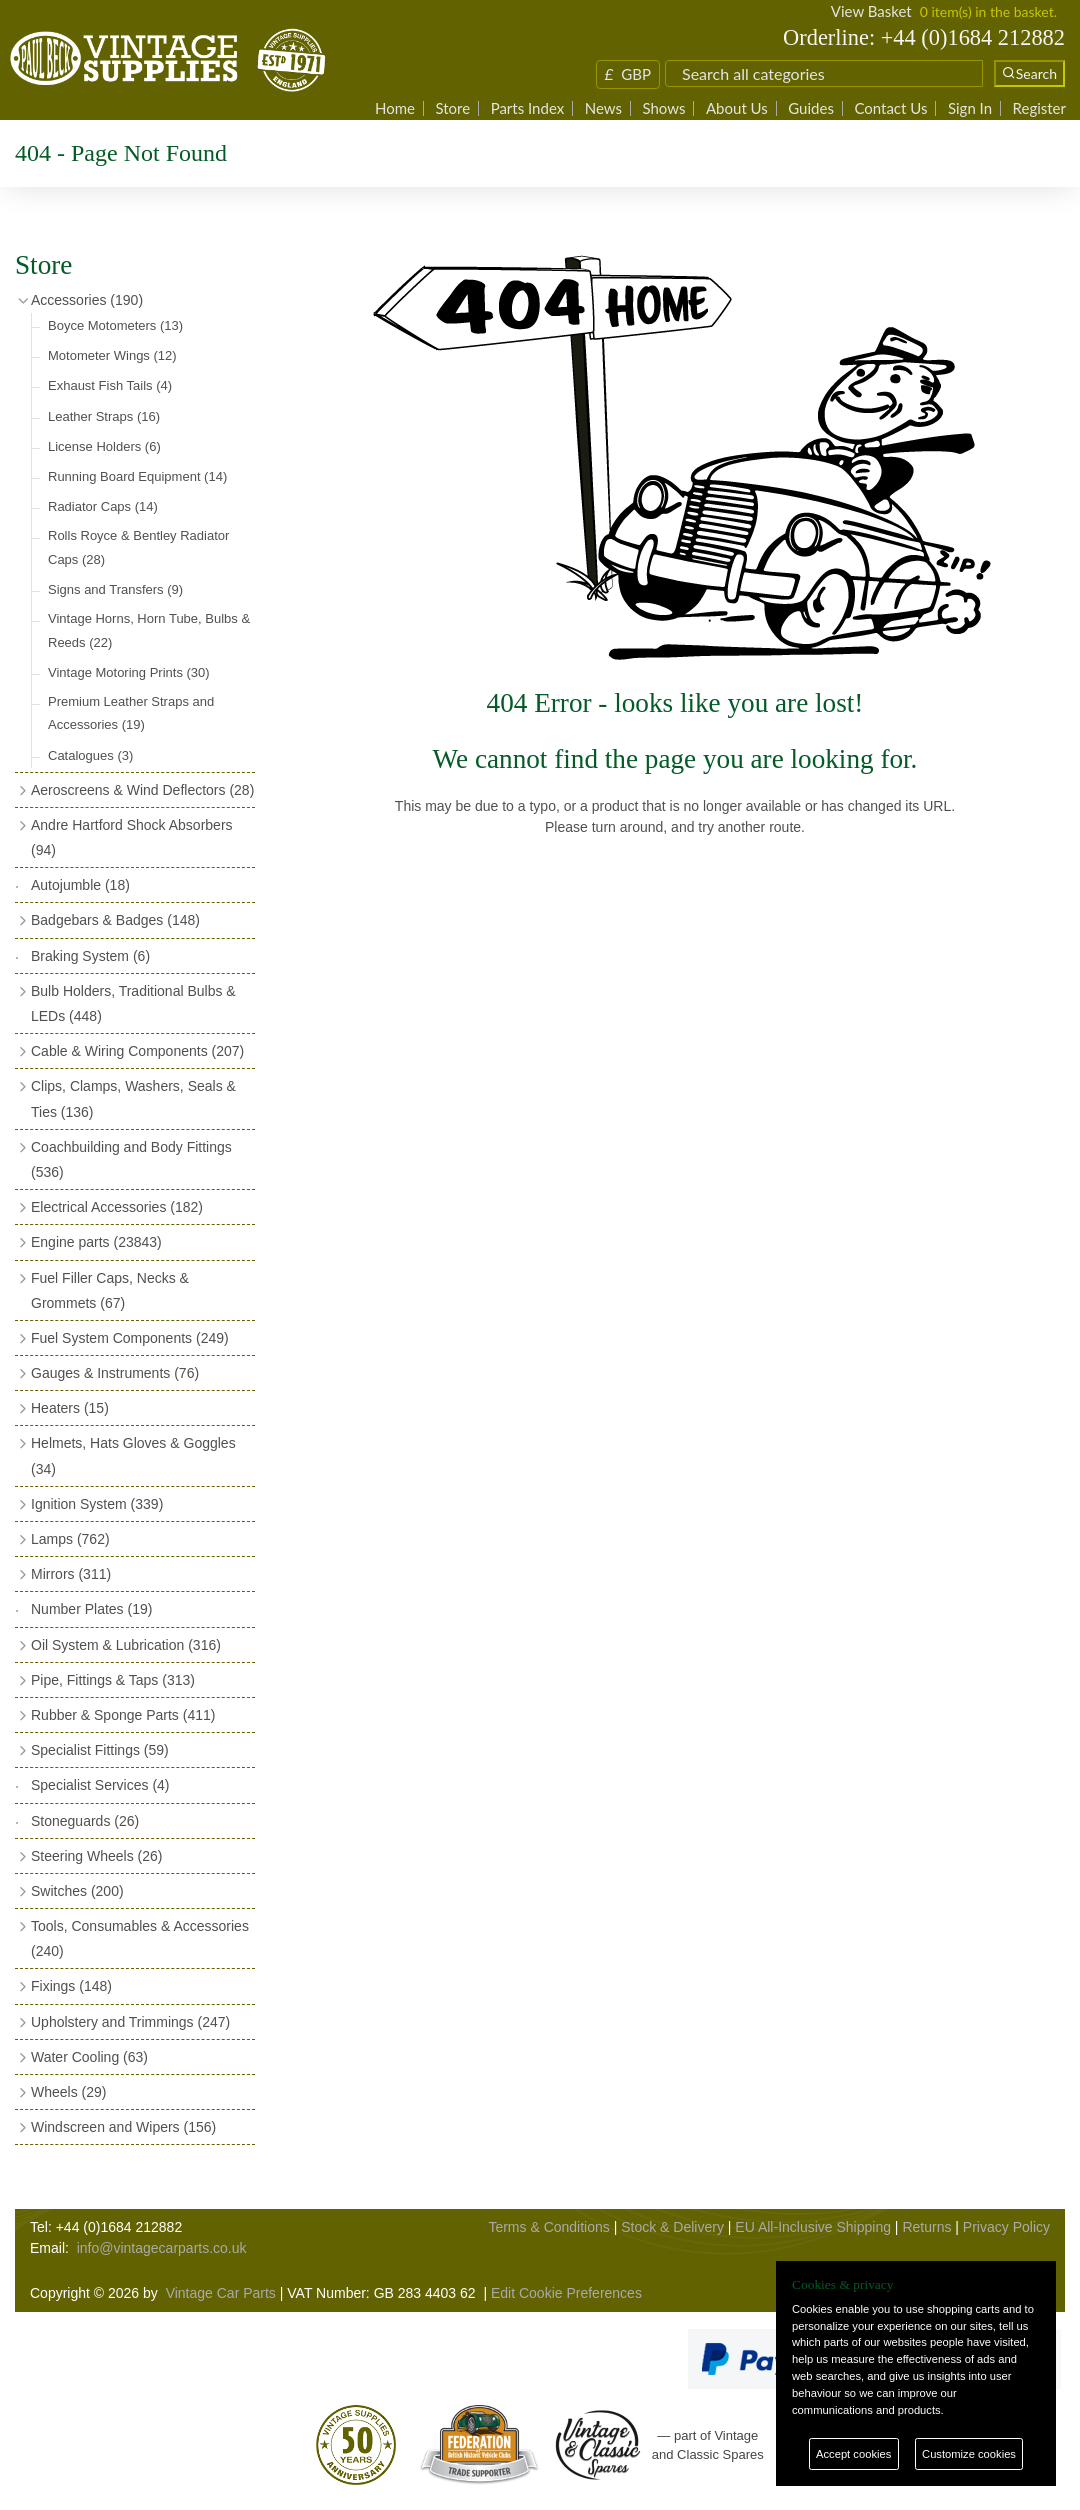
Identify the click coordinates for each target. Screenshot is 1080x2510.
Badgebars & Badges (115, 920)
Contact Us (890, 108)
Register (1039, 108)
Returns (926, 2227)
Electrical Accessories (117, 1207)
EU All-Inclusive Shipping (813, 2227)
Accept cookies (853, 2454)
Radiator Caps (103, 506)
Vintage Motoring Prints (129, 672)
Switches (77, 1891)
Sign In (970, 108)
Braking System (90, 956)
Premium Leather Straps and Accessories (131, 713)
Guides (811, 108)
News (603, 108)
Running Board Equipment (137, 476)
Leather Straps (104, 416)
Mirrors (71, 1574)
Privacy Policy (1006, 2227)
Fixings (71, 1986)
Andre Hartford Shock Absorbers (132, 837)
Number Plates (91, 1609)
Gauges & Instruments (115, 1373)
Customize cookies (969, 2454)
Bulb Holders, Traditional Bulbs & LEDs (133, 1003)
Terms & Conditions (548, 2227)
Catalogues (90, 755)
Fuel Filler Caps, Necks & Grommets (110, 1290)
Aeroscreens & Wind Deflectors (142, 790)
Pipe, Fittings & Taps (113, 1680)
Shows (663, 108)
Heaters (70, 1408)
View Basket (871, 11)
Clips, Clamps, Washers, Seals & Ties (133, 1098)
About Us (737, 108)
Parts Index (528, 108)
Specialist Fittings (100, 1750)
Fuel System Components (130, 1338)
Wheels (68, 2092)
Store (452, 108)
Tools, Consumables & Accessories (140, 1938)
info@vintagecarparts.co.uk (162, 2248)
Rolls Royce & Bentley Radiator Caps (138, 547)
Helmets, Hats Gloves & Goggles (133, 1455)
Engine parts (96, 1242)
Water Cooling (89, 2057)
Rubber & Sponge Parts (123, 1715)
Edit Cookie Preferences (566, 2293)
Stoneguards (85, 1821)
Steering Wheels (97, 1856)
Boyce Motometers (115, 325)
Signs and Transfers (115, 589)
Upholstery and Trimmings (130, 2022)
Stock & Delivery (672, 2227)
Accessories (87, 300)
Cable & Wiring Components (137, 1051)
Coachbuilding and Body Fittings (131, 1159)
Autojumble (80, 885)
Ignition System (97, 1504)
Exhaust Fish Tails (110, 385)
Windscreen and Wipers (123, 2127)
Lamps (70, 1539)
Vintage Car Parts (221, 2293)
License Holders (104, 446)
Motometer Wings (112, 355)
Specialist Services (100, 1785)
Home (395, 108)
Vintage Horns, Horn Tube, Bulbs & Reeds (149, 630)
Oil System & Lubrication (126, 1645)
